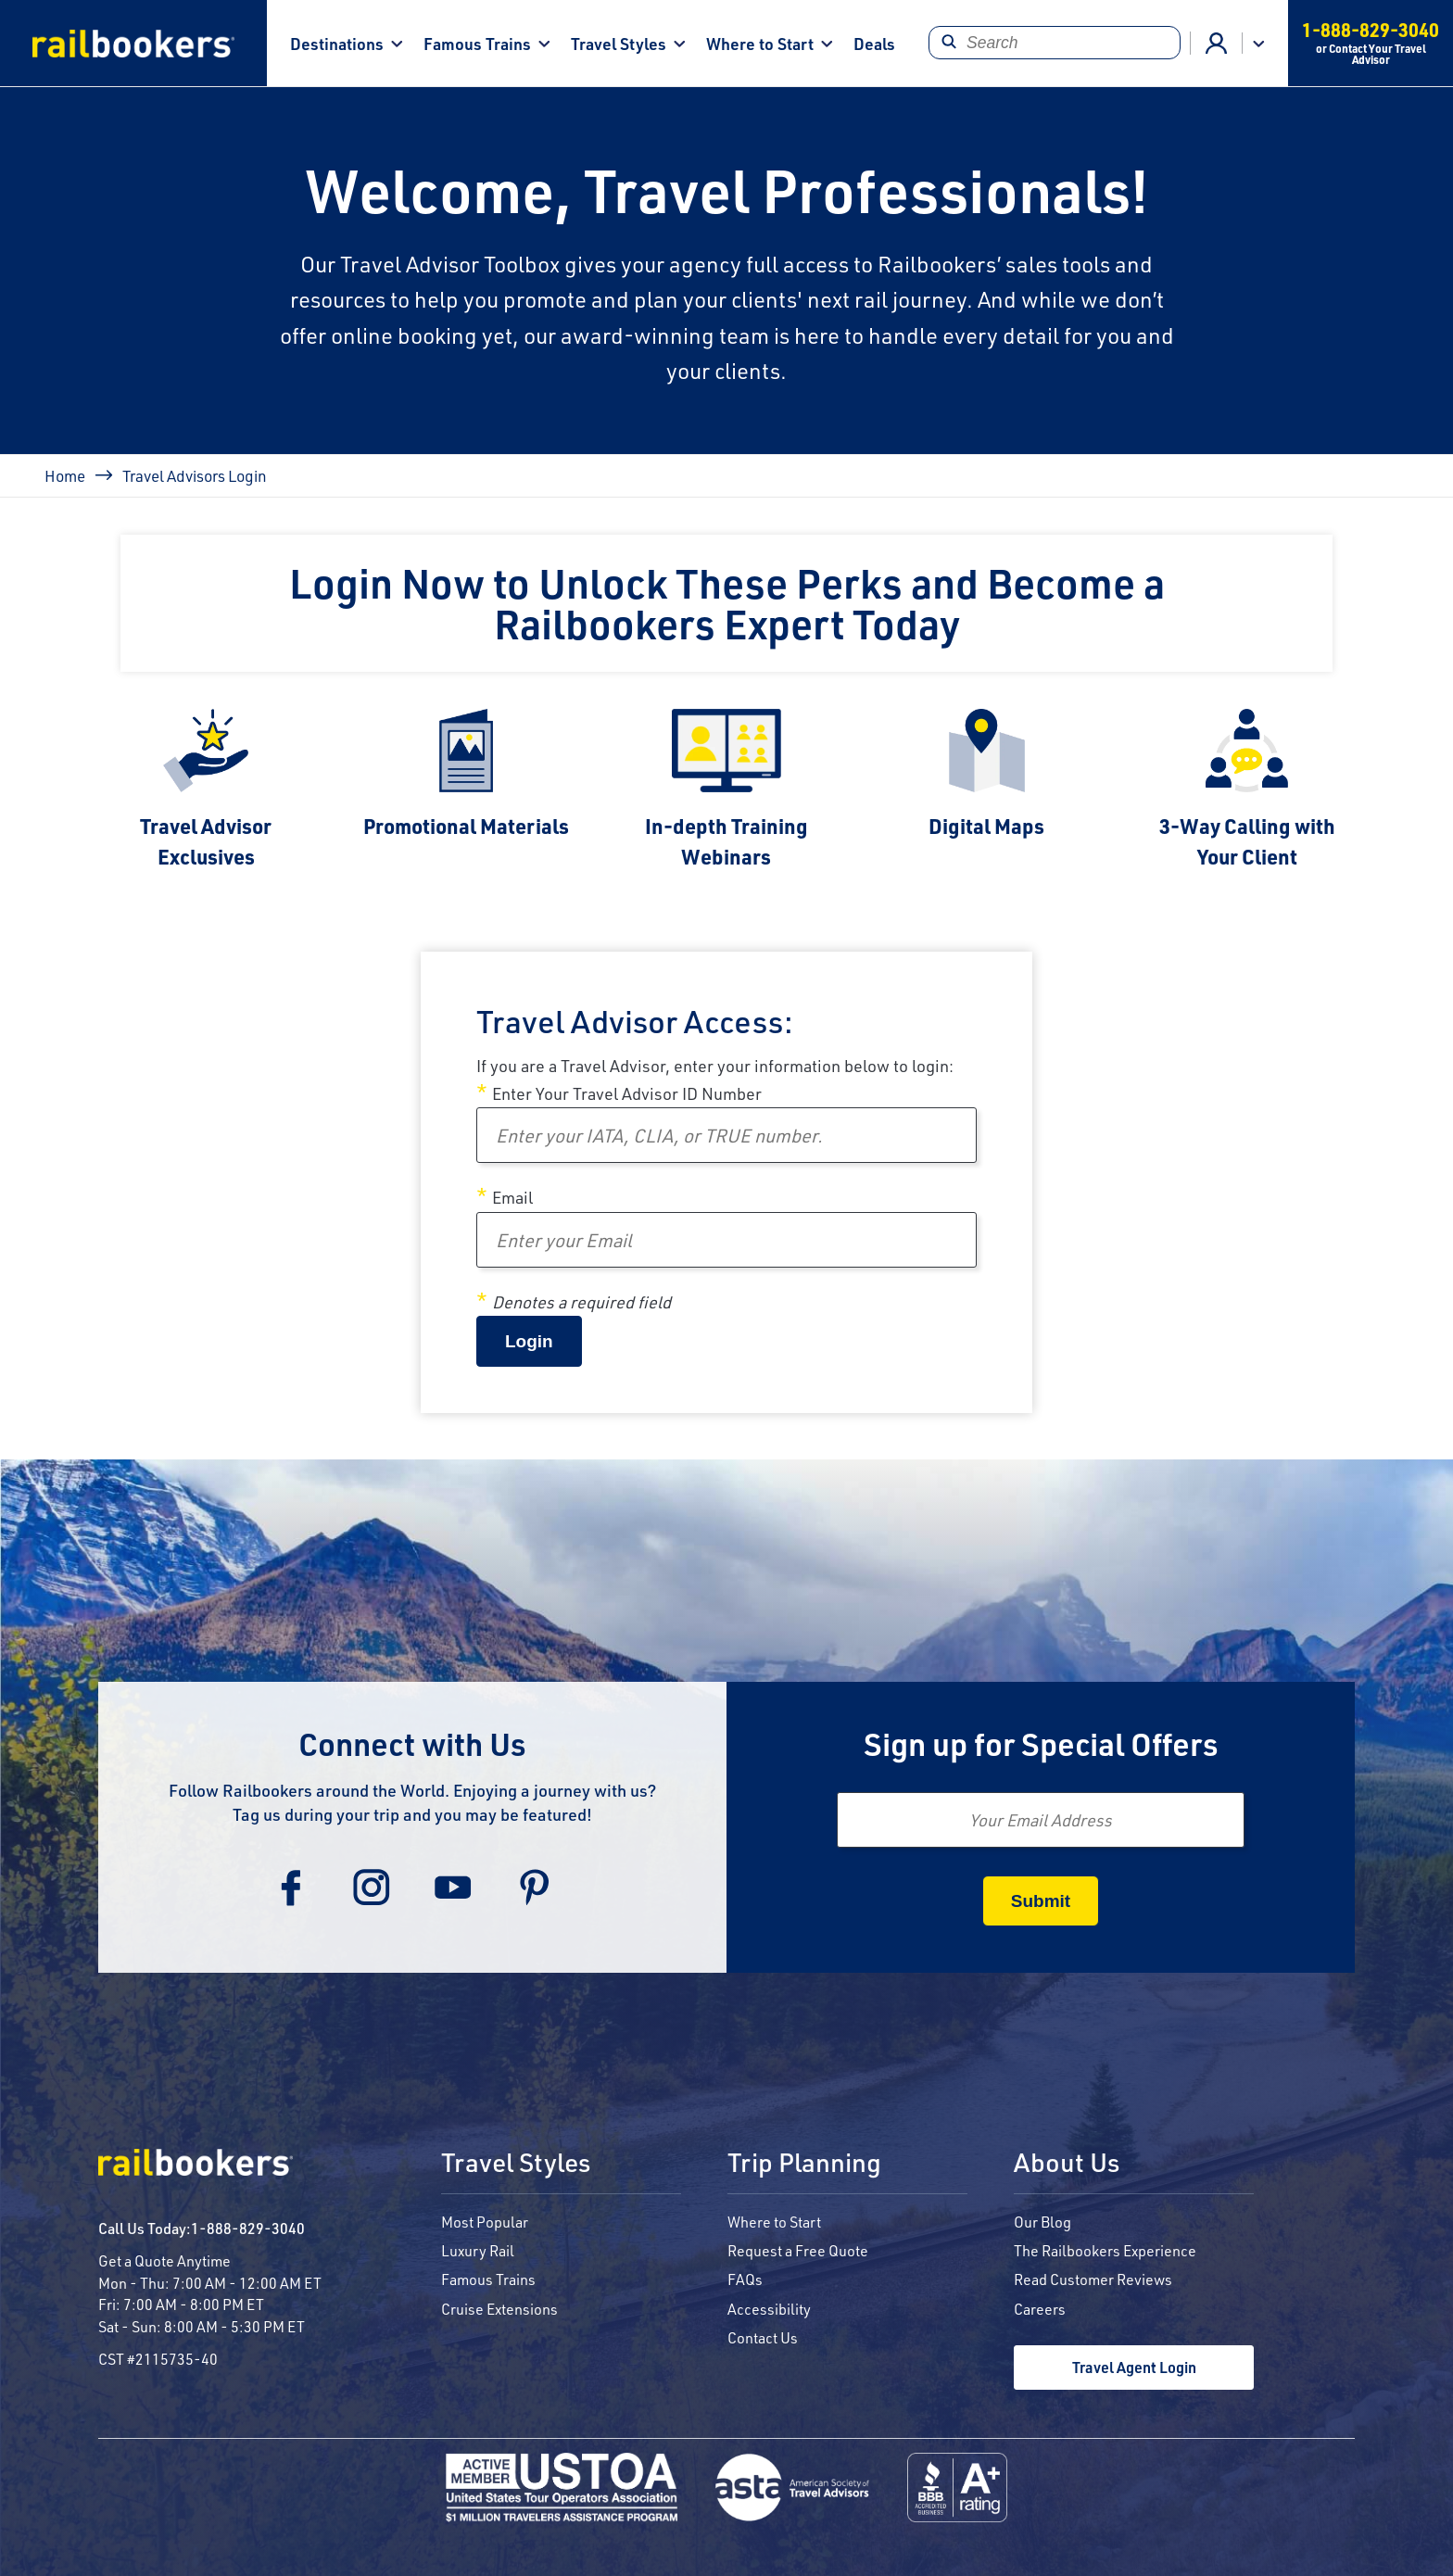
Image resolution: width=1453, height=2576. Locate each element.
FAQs (745, 2279)
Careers (1040, 2308)
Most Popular (484, 2221)
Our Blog (1042, 2221)
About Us (1066, 2163)
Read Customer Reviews (1093, 2279)
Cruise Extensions (499, 2308)
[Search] (1054, 42)
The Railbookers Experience (1105, 2250)
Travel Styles (618, 43)
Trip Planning (804, 2163)
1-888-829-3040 (248, 2228)
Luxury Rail (477, 2250)
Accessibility (769, 2308)
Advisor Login (1217, 43)
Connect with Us (412, 1743)
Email (512, 1197)
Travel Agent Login (1134, 2367)
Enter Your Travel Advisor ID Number (627, 1093)
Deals (874, 43)
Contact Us (762, 2337)
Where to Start (760, 43)
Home (64, 475)
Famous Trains (477, 43)
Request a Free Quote (797, 2250)
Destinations (337, 43)
